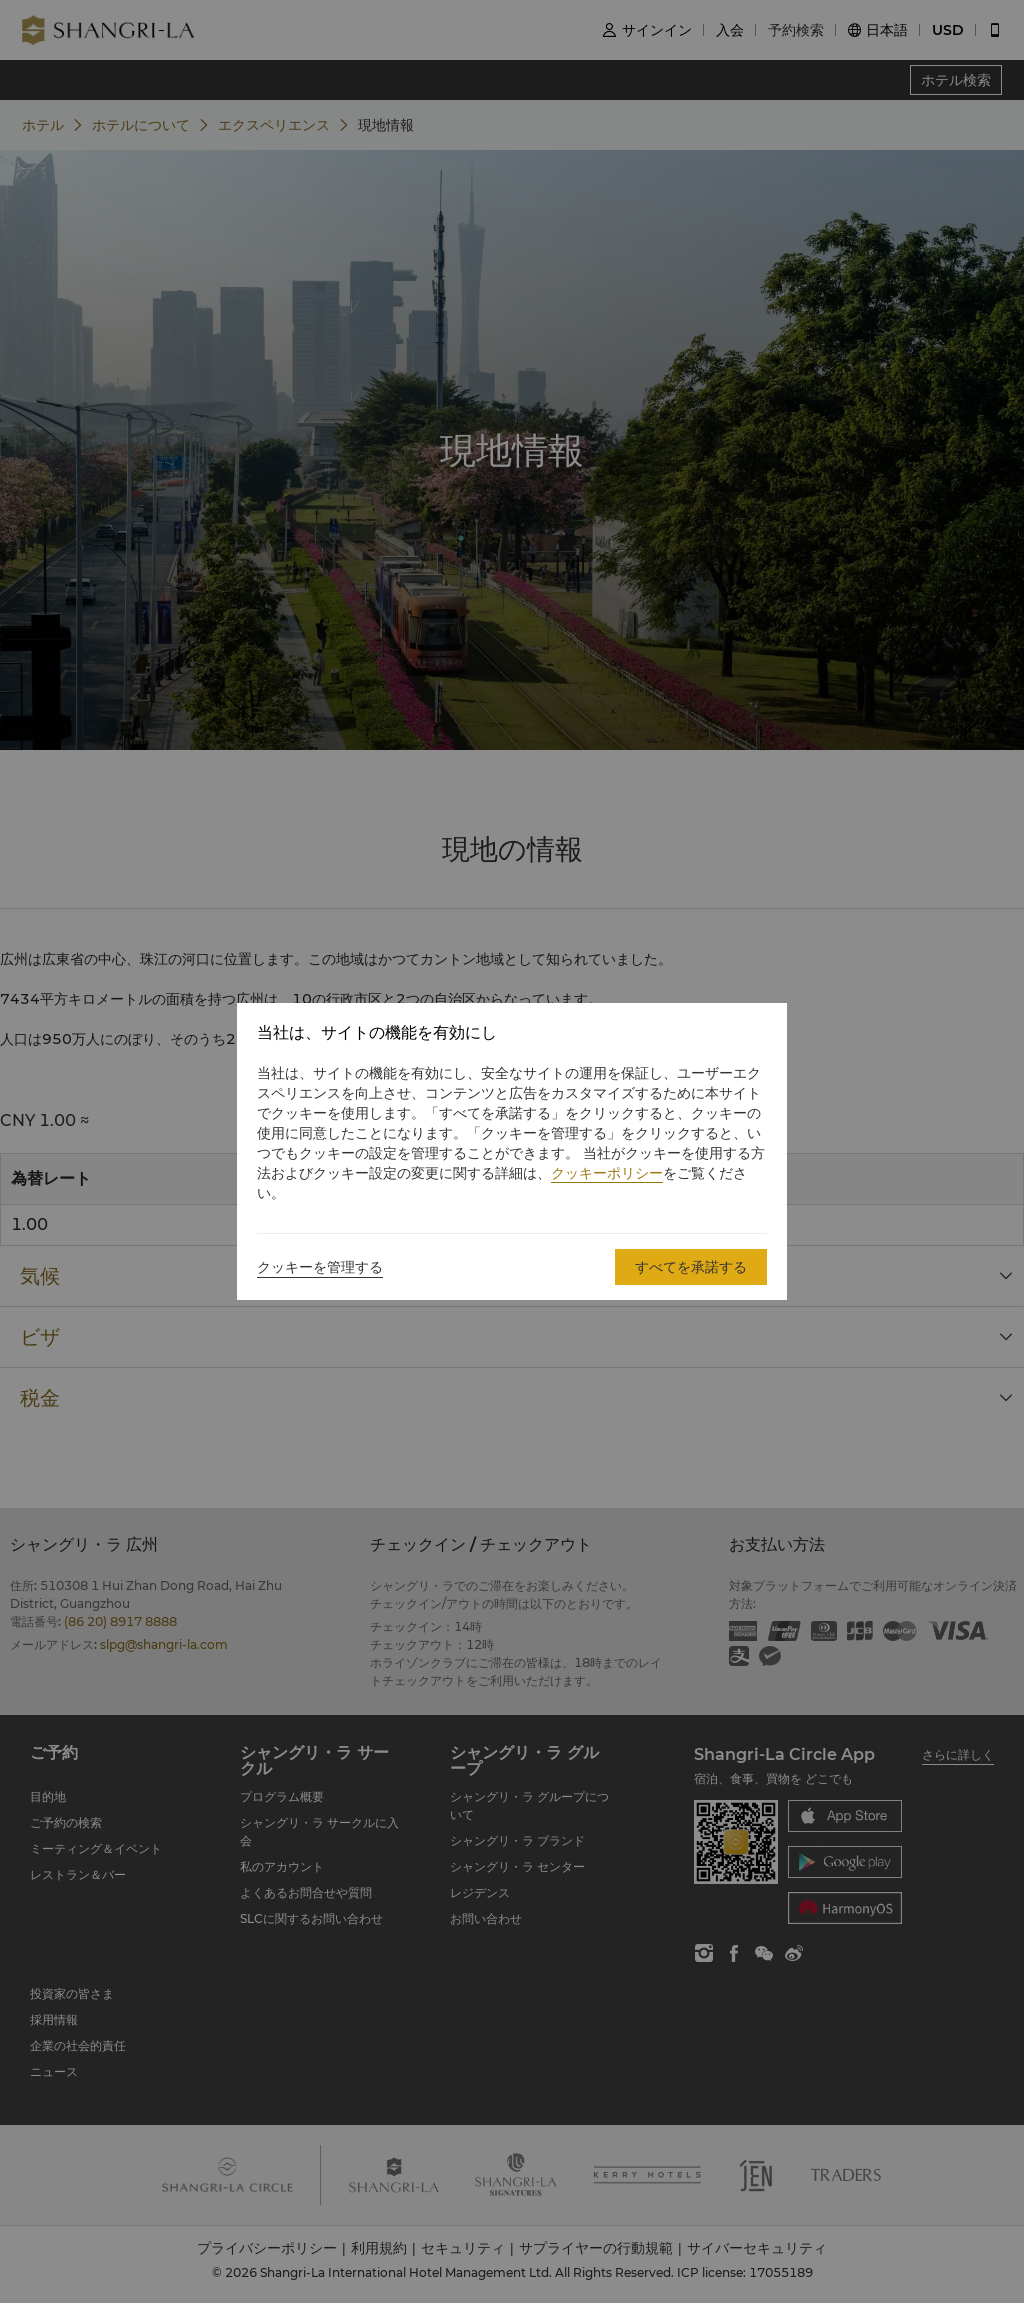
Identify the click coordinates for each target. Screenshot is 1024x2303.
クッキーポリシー (607, 1173)
